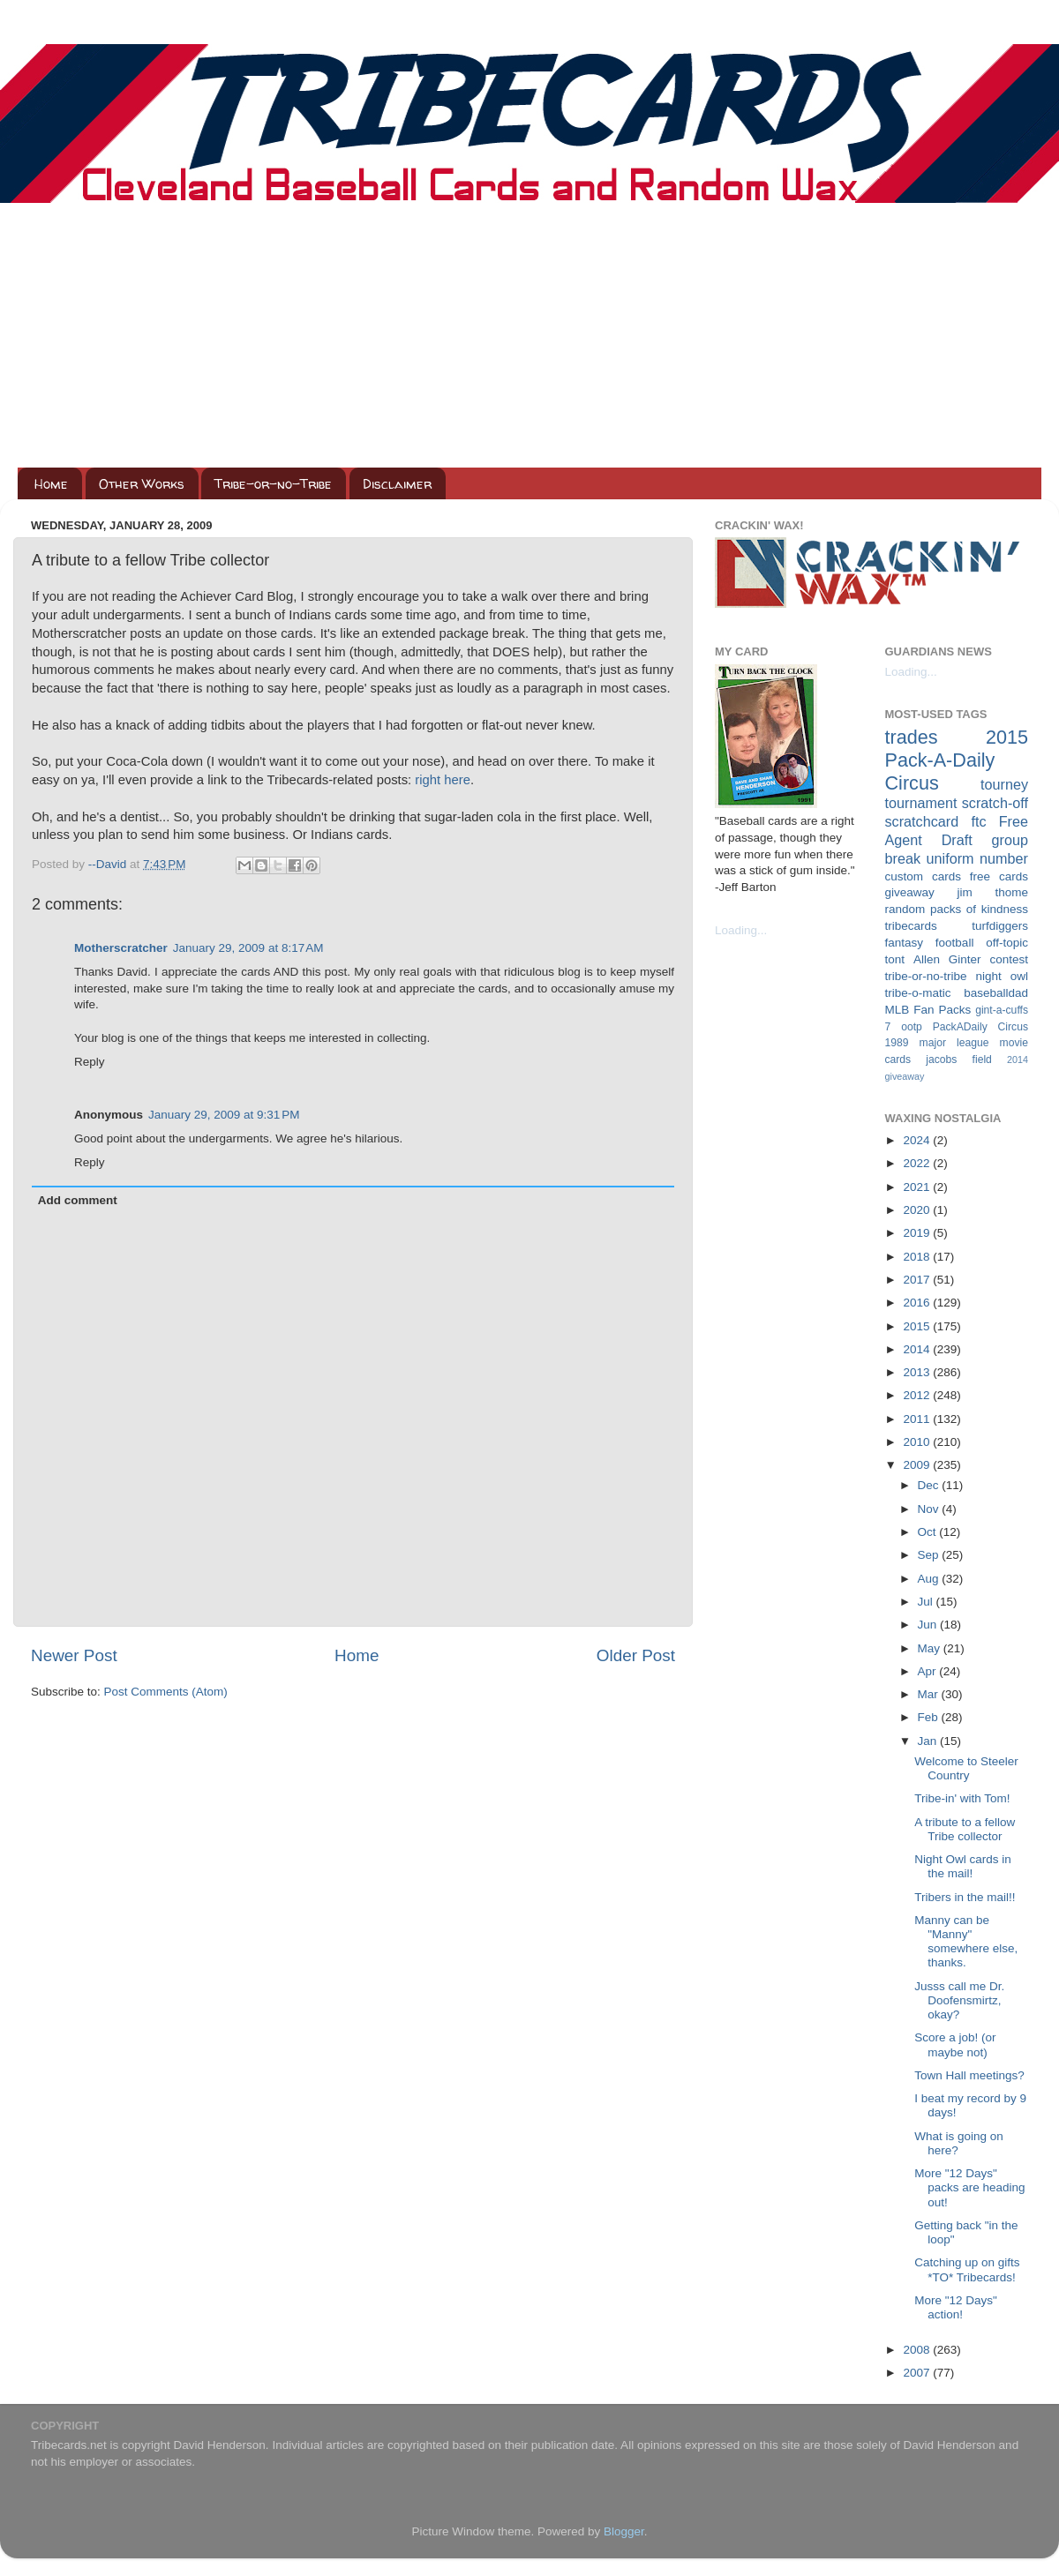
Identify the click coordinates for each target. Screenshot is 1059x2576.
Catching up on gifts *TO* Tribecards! (966, 2269)
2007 (918, 2372)
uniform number (977, 858)
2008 (918, 2349)
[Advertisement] (529, 335)
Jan (929, 1741)
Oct (929, 1532)
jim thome (993, 892)
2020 (918, 1210)
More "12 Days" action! (955, 2307)
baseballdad (996, 993)
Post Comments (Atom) (166, 1691)
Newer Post (74, 1655)
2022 (918, 1163)
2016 (918, 1302)
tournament (921, 803)
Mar (930, 1694)
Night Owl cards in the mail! (962, 1866)
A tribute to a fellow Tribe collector (964, 1829)
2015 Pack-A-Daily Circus (957, 760)
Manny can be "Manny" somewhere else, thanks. (966, 1941)
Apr (929, 1671)
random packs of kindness (957, 909)
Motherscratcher (121, 948)
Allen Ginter (947, 959)
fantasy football (929, 942)
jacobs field (959, 1059)
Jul (927, 1601)
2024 (918, 1140)
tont (895, 959)
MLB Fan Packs (928, 1009)
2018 (918, 1256)
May (930, 1648)
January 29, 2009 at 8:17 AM (248, 948)
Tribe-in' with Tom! (962, 1798)
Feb (930, 1717)
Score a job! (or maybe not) (954, 2044)
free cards (999, 876)
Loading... (741, 930)
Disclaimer (397, 484)
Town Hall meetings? (969, 2075)
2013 (918, 1372)
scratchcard (922, 821)
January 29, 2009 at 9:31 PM (224, 1114)
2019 (918, 1232)
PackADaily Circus (980, 1027)
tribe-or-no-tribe (926, 976)
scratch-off (995, 803)
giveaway (910, 892)
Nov (930, 1509)
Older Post (636, 1655)
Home (51, 484)
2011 (918, 1419)
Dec (930, 1485)
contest (1008, 959)
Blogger (624, 2531)
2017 (918, 1279)
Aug (930, 1578)
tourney (1004, 784)
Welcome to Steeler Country (966, 1768)
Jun (929, 1624)
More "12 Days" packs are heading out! (969, 2187)
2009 (918, 1464)
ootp (911, 1027)
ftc (978, 821)
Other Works (141, 484)
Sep (930, 1554)
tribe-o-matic (918, 993)
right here (442, 780)
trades (911, 737)
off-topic (1007, 942)
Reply (89, 1061)
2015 (918, 1326)
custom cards (923, 876)
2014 (918, 1349)
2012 (918, 1395)
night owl (1002, 976)
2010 (918, 1442)
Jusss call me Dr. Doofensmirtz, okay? (959, 2000)
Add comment (77, 1200)
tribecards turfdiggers (957, 925)
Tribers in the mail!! (964, 1897)
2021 (918, 1187)
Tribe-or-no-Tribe (273, 484)
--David (109, 864)
